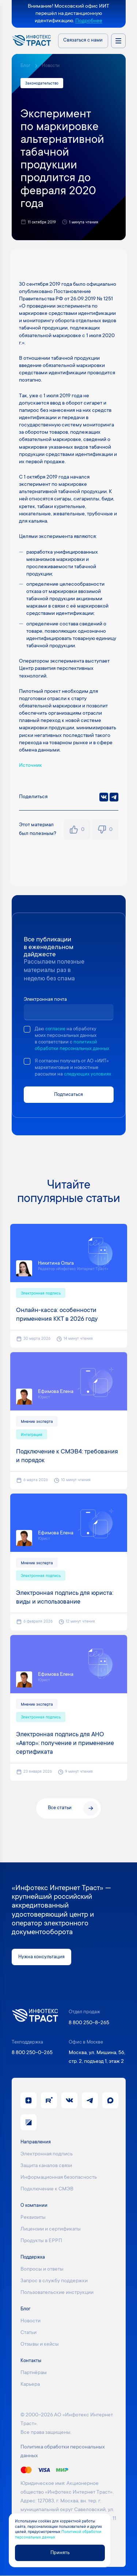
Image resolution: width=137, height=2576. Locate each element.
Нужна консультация (41, 1957)
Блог (25, 66)
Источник (30, 766)
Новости (51, 66)
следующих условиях (87, 1074)
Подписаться (68, 1094)
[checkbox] (27, 1029)
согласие (55, 1029)
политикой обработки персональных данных (72, 1045)
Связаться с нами (83, 40)
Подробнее (88, 21)
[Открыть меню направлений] (118, 41)
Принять (59, 2553)
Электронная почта (45, 1000)
